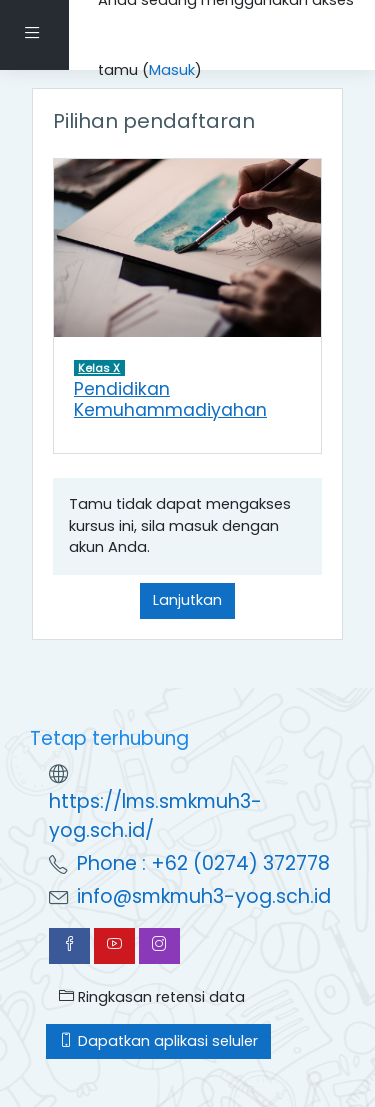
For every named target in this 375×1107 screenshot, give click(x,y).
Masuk (172, 70)
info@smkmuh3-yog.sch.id (204, 896)
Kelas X (99, 368)
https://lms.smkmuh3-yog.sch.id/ (155, 816)
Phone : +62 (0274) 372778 (203, 863)
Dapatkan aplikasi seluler (158, 1041)
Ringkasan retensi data (152, 997)
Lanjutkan (187, 600)
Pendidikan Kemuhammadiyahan (170, 399)
